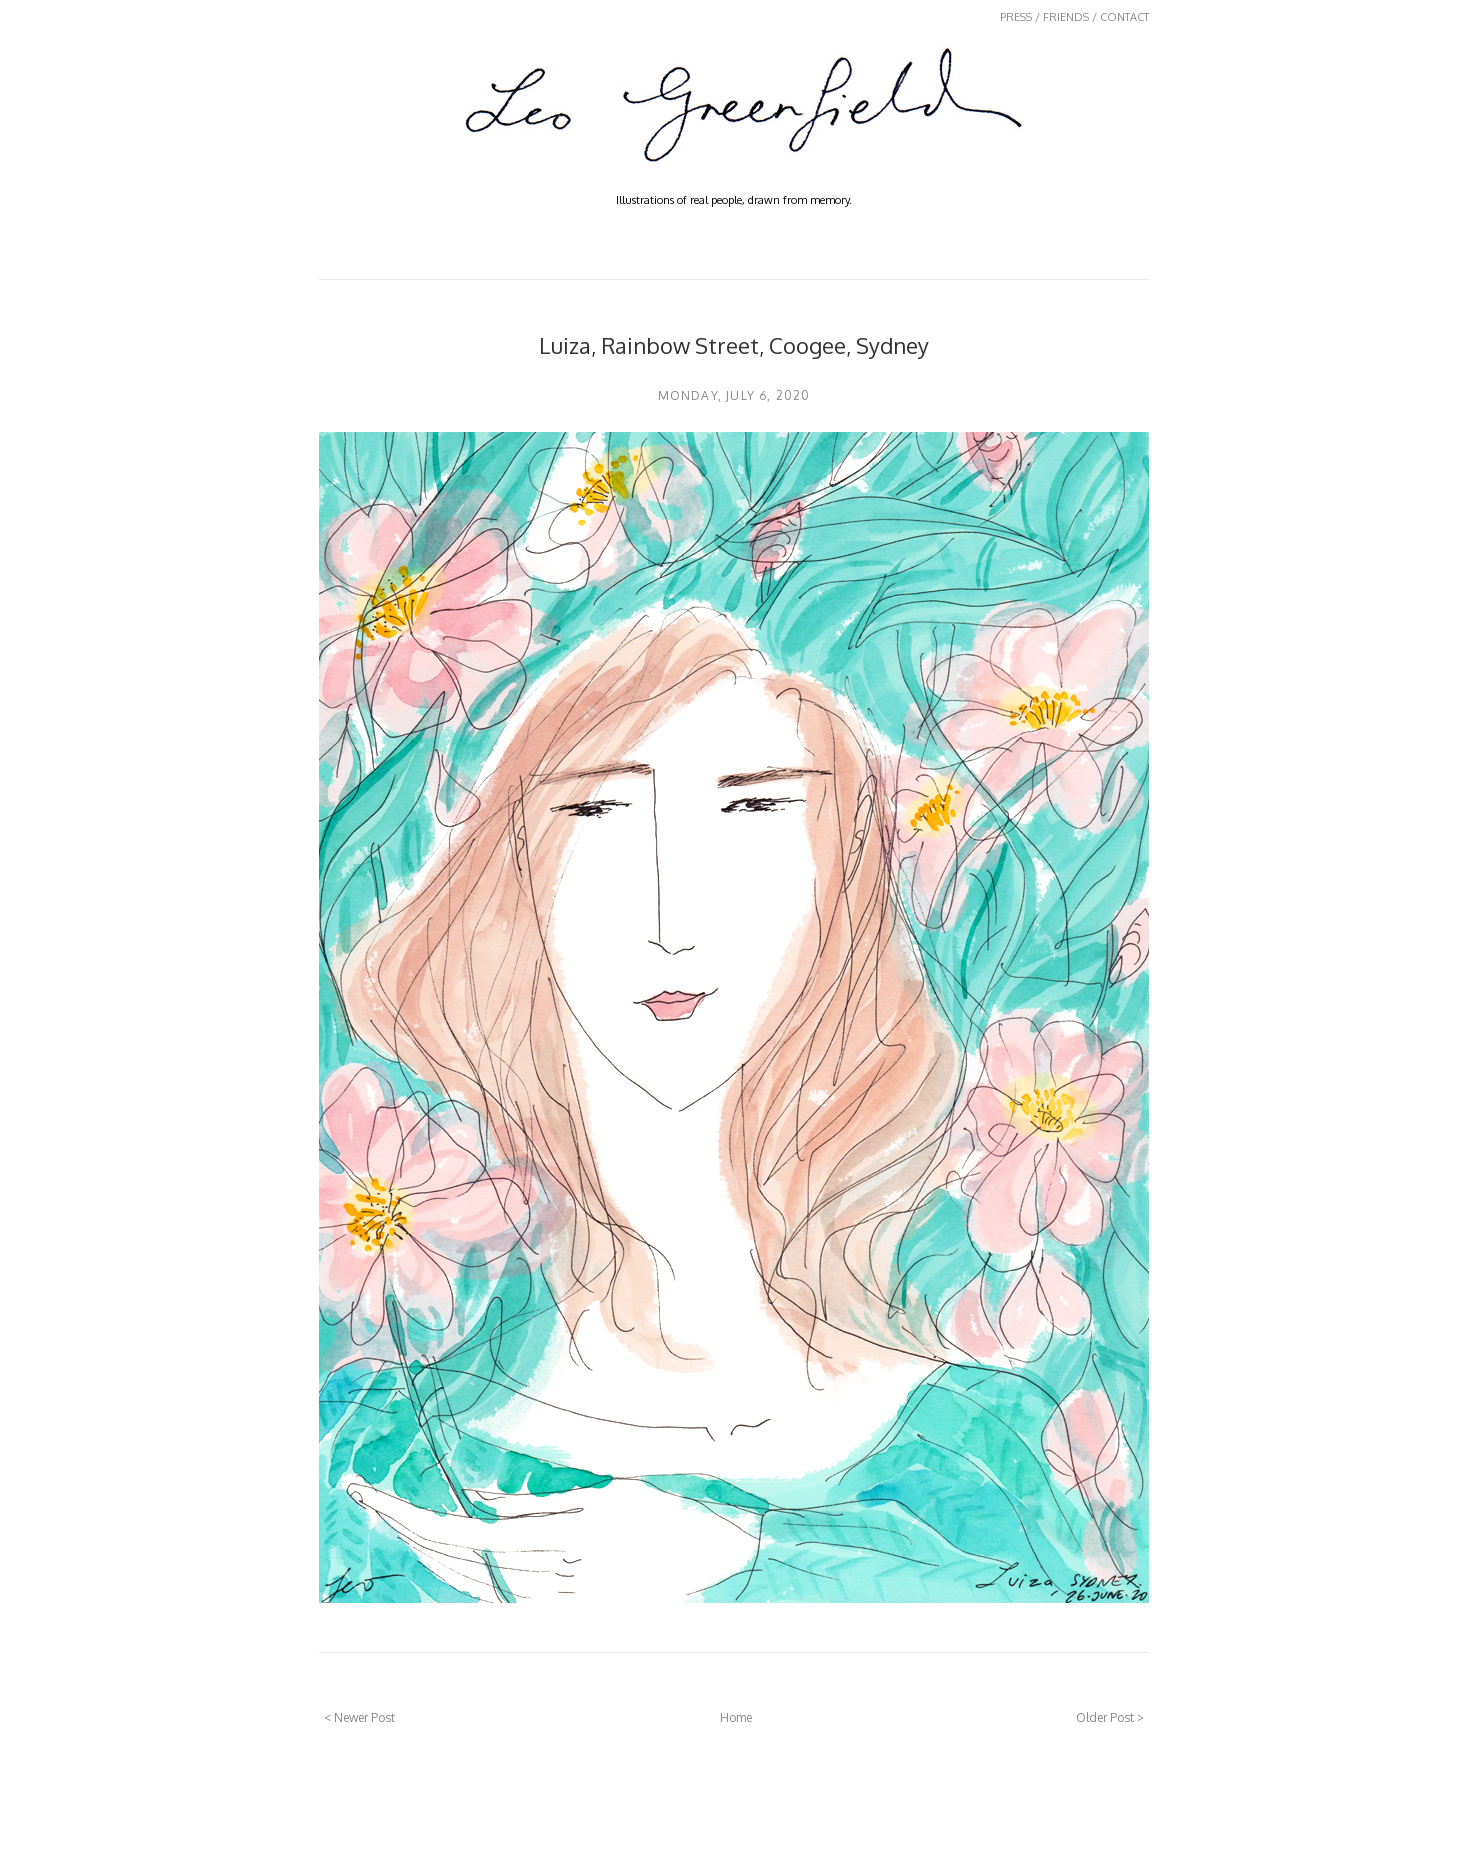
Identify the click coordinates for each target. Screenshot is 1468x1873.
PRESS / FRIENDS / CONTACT (1074, 17)
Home (736, 1717)
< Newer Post (359, 1717)
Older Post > (1110, 1717)
